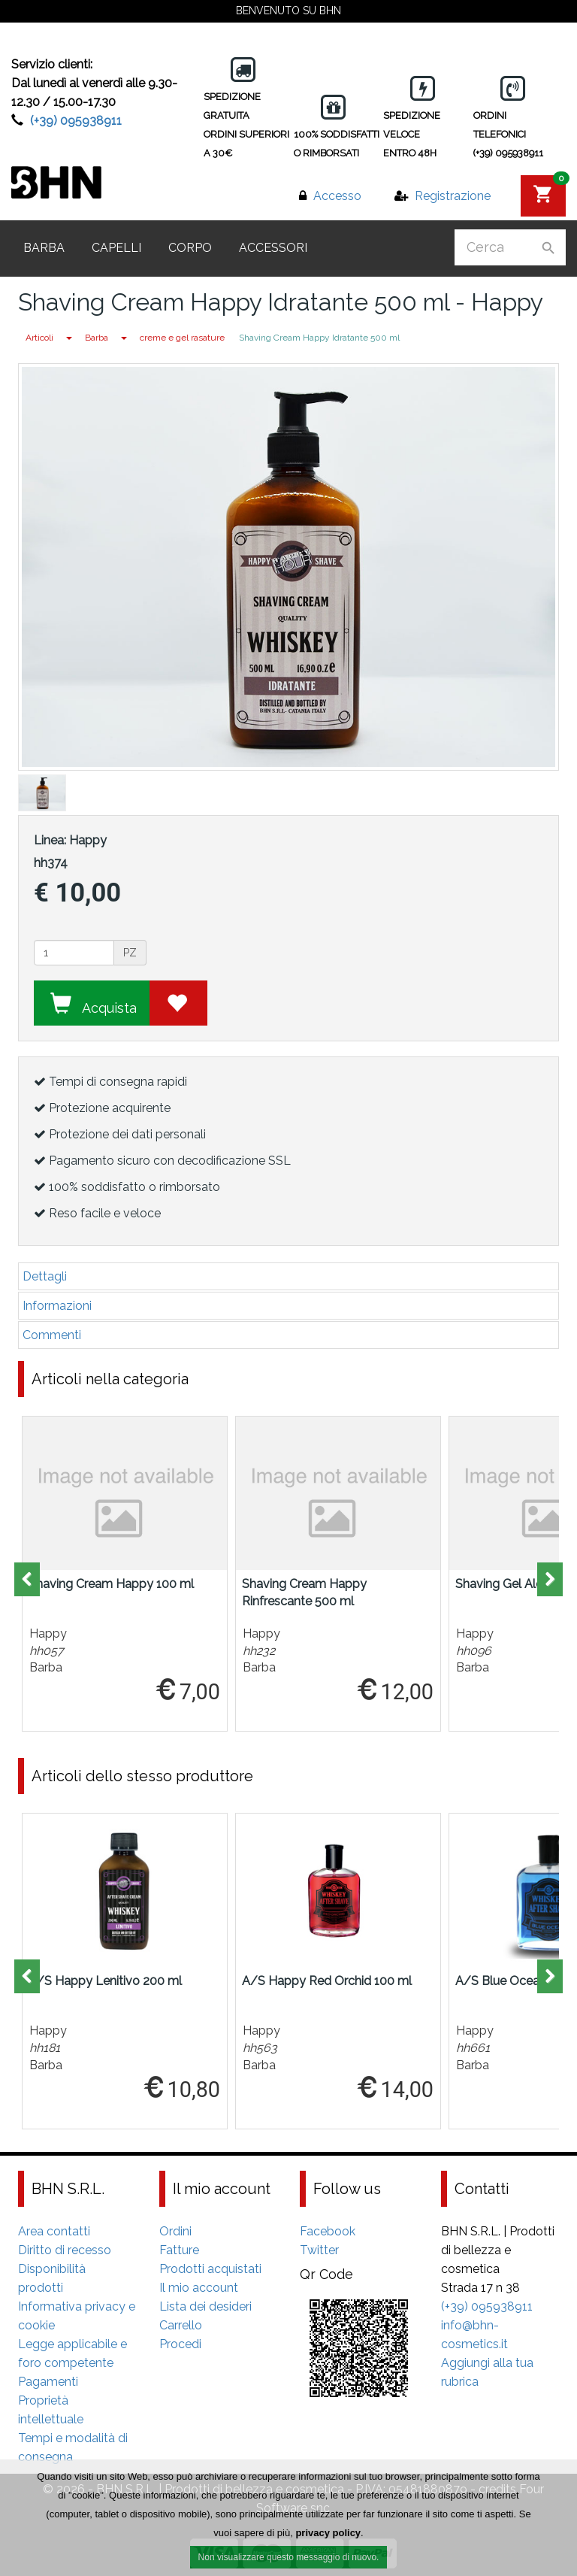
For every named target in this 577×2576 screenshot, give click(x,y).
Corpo (190, 248)
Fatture (179, 2250)
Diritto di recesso (64, 2250)
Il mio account (198, 2288)
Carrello (180, 2325)
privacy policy (328, 2535)
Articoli (39, 337)
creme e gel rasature (182, 337)
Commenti (52, 1335)
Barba (44, 248)
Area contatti (54, 2231)
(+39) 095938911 (76, 121)
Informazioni (57, 1306)
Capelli (116, 248)
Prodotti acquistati (210, 2269)
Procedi (180, 2344)
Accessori (273, 248)
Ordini (175, 2231)
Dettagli (45, 1276)
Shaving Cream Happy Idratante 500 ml (319, 337)
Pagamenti (48, 2381)
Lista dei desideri (205, 2306)
